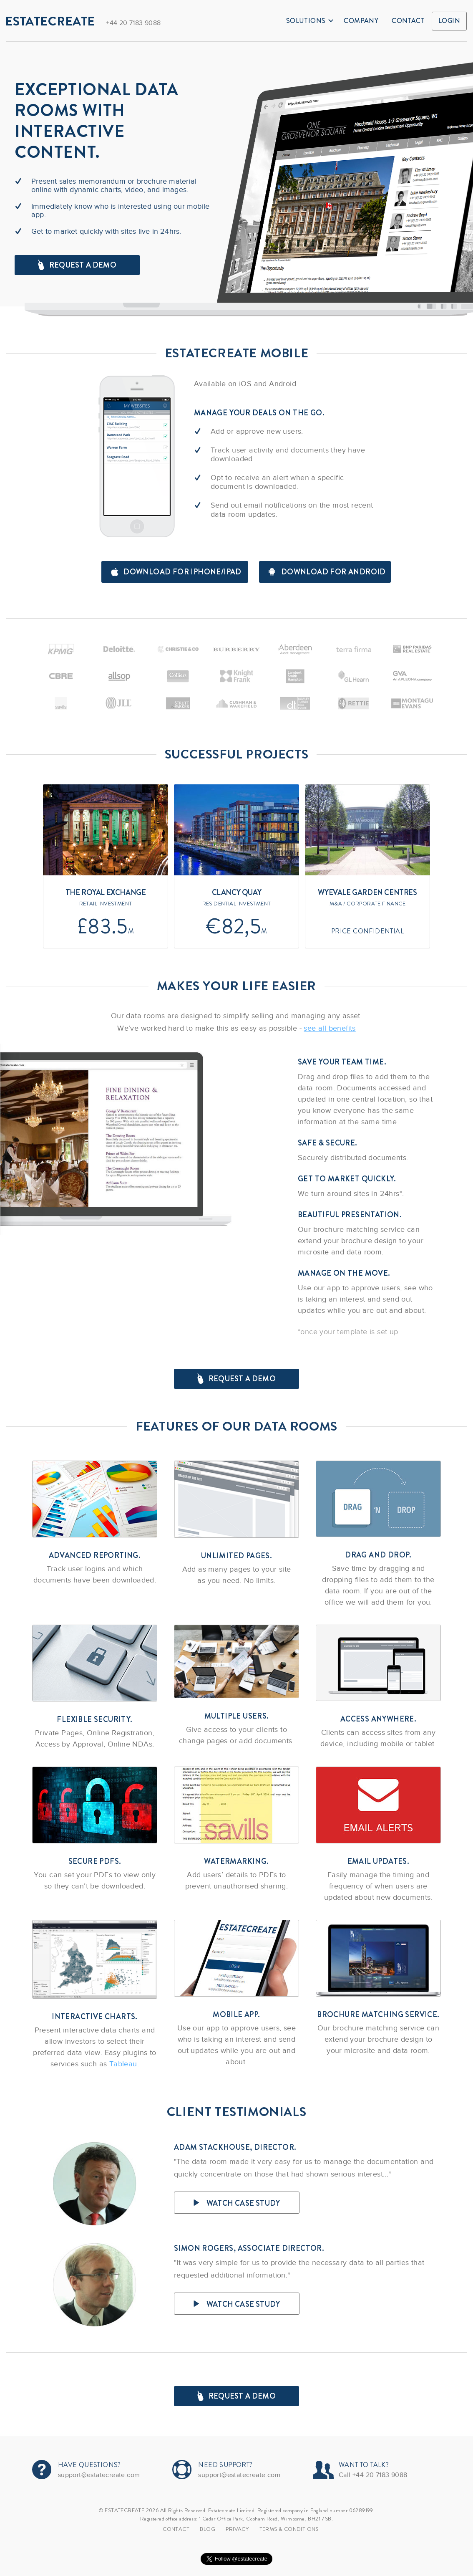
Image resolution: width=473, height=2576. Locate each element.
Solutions (310, 20)
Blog (207, 2529)
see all (329, 1028)
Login (449, 20)
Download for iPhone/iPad (176, 572)
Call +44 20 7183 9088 (373, 2475)
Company (361, 20)
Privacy (237, 2529)
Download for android (327, 572)
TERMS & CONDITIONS (289, 2529)
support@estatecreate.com (99, 2475)
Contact (408, 20)
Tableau (123, 2064)
